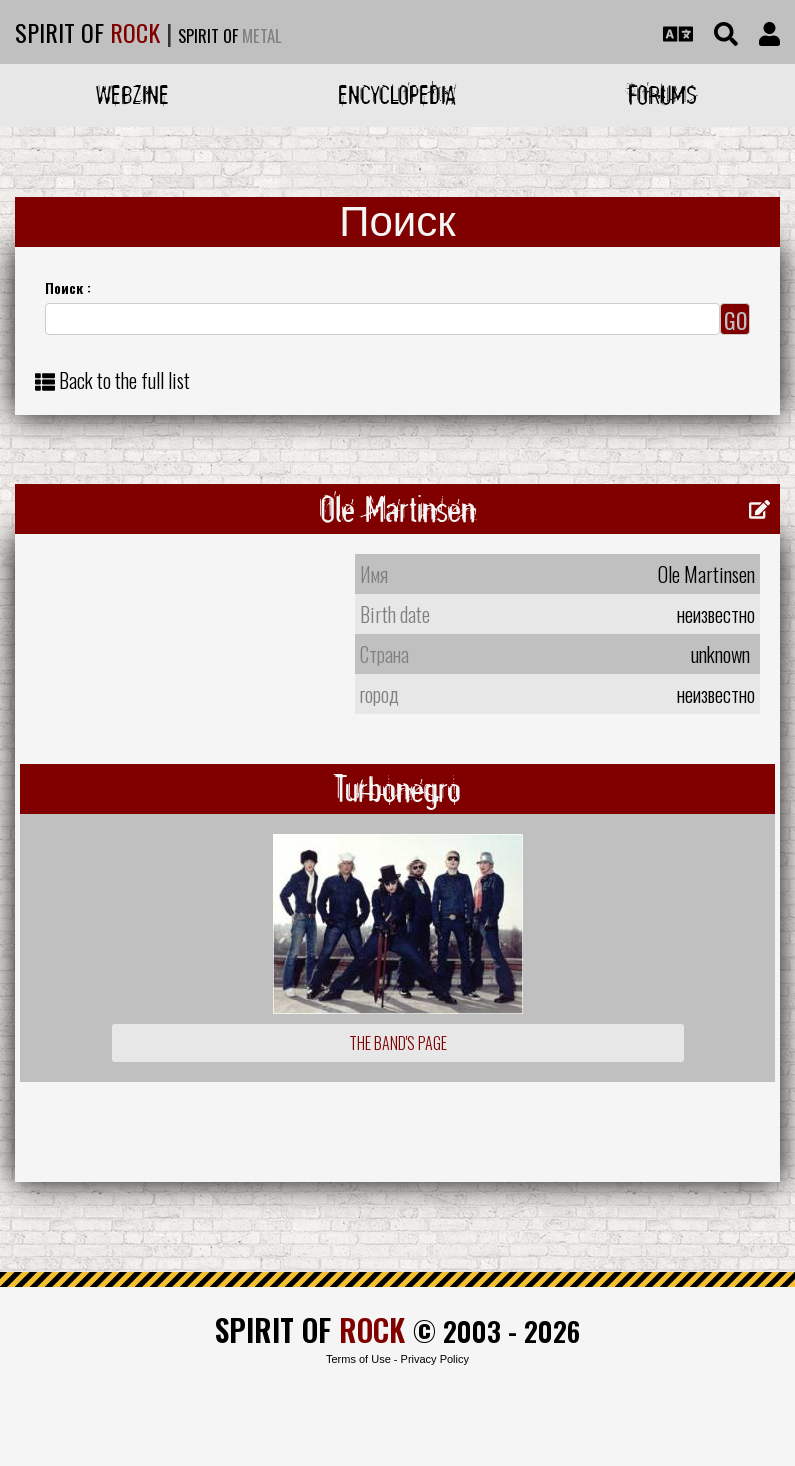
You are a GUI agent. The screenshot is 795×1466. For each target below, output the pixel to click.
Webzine (132, 94)
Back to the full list (124, 380)
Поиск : (68, 287)
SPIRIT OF (87, 32)
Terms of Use (358, 1359)
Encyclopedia (397, 94)
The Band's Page (398, 1043)
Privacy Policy (435, 1359)
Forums (662, 94)
